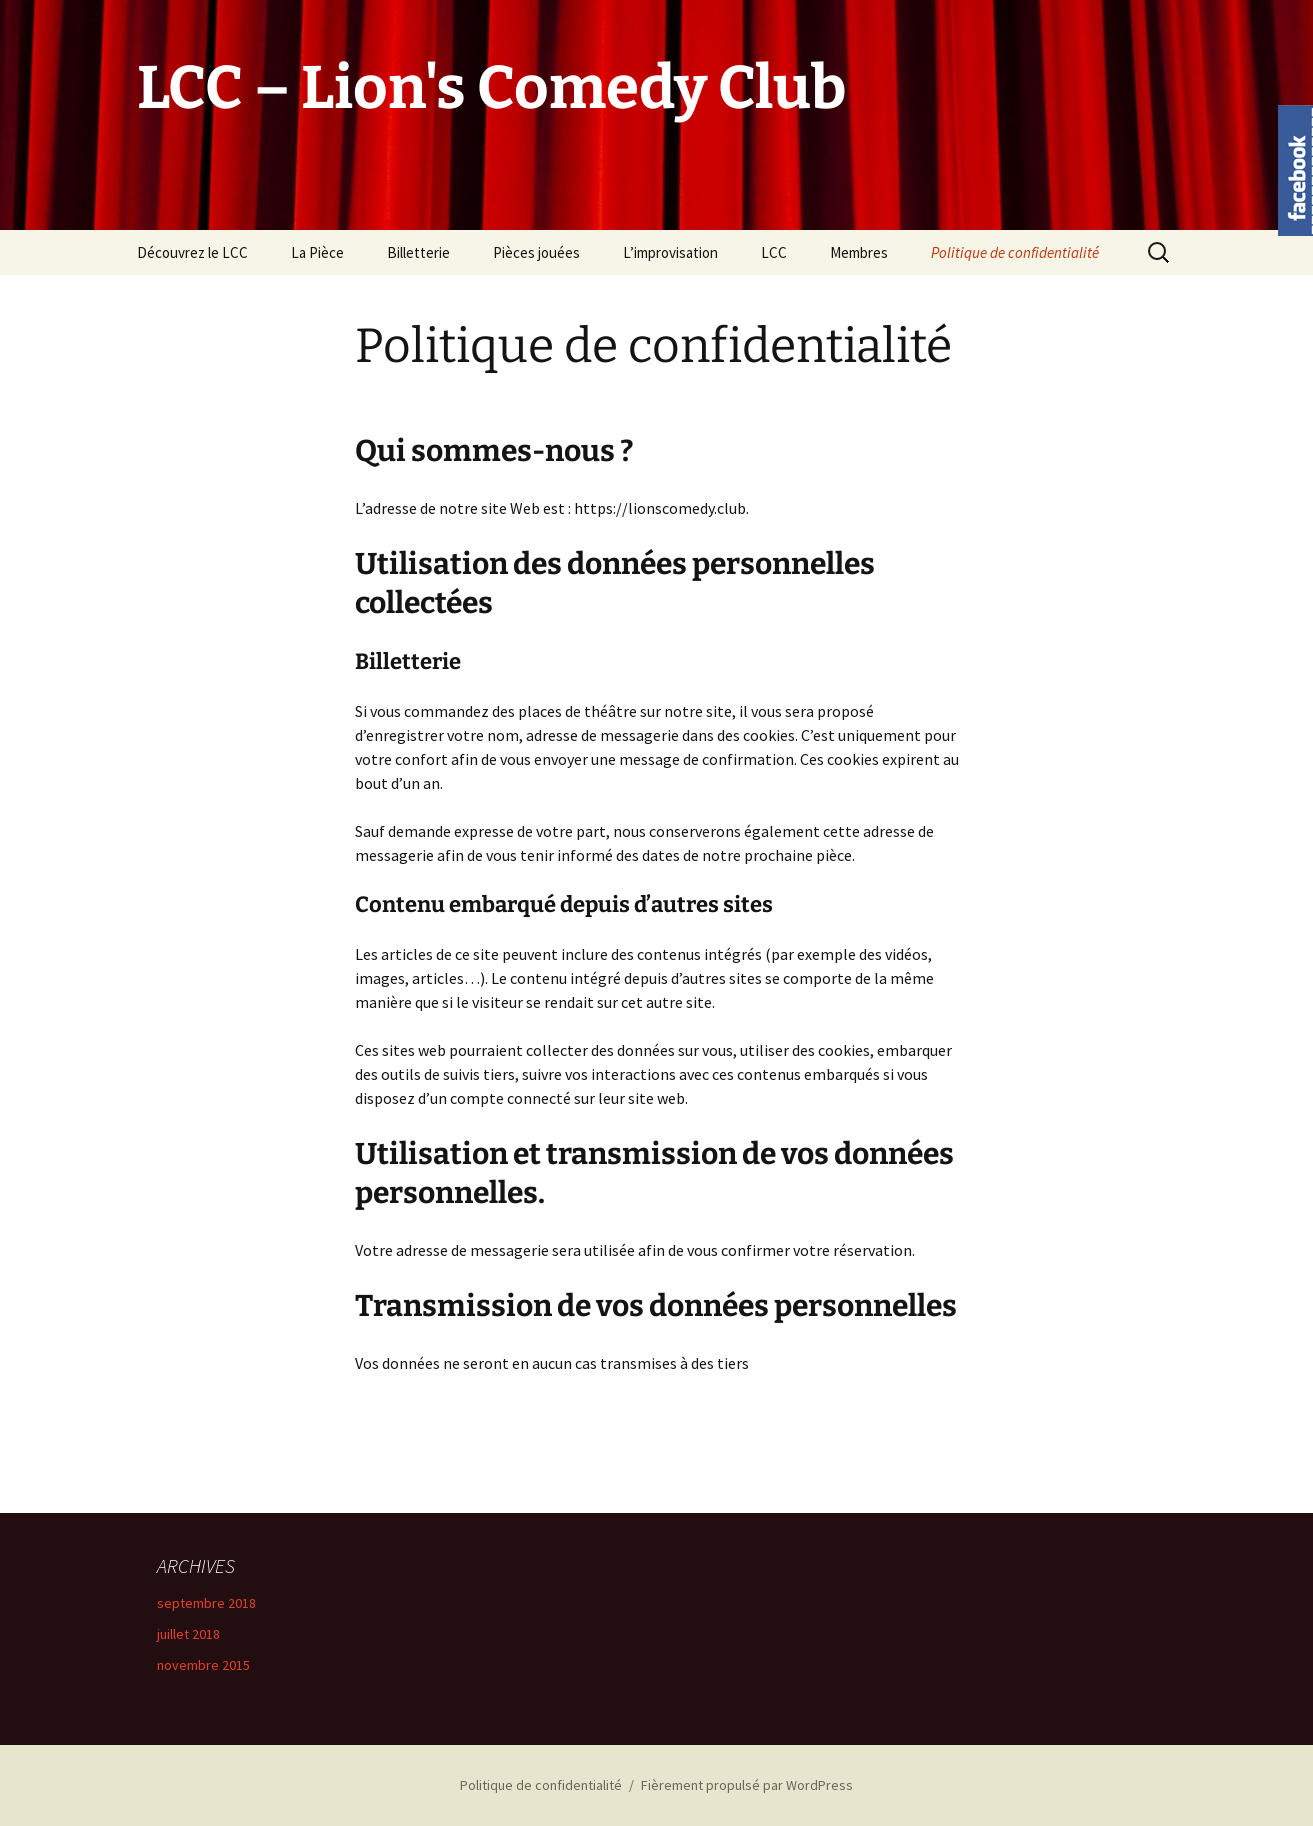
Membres (859, 252)
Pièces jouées (536, 252)
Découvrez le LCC (192, 252)
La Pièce (317, 252)
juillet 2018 (188, 1634)
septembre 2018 (206, 1603)
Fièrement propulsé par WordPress (747, 1785)
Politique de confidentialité (1015, 252)
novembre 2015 (203, 1665)
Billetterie (418, 252)
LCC (774, 252)
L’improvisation (670, 252)
